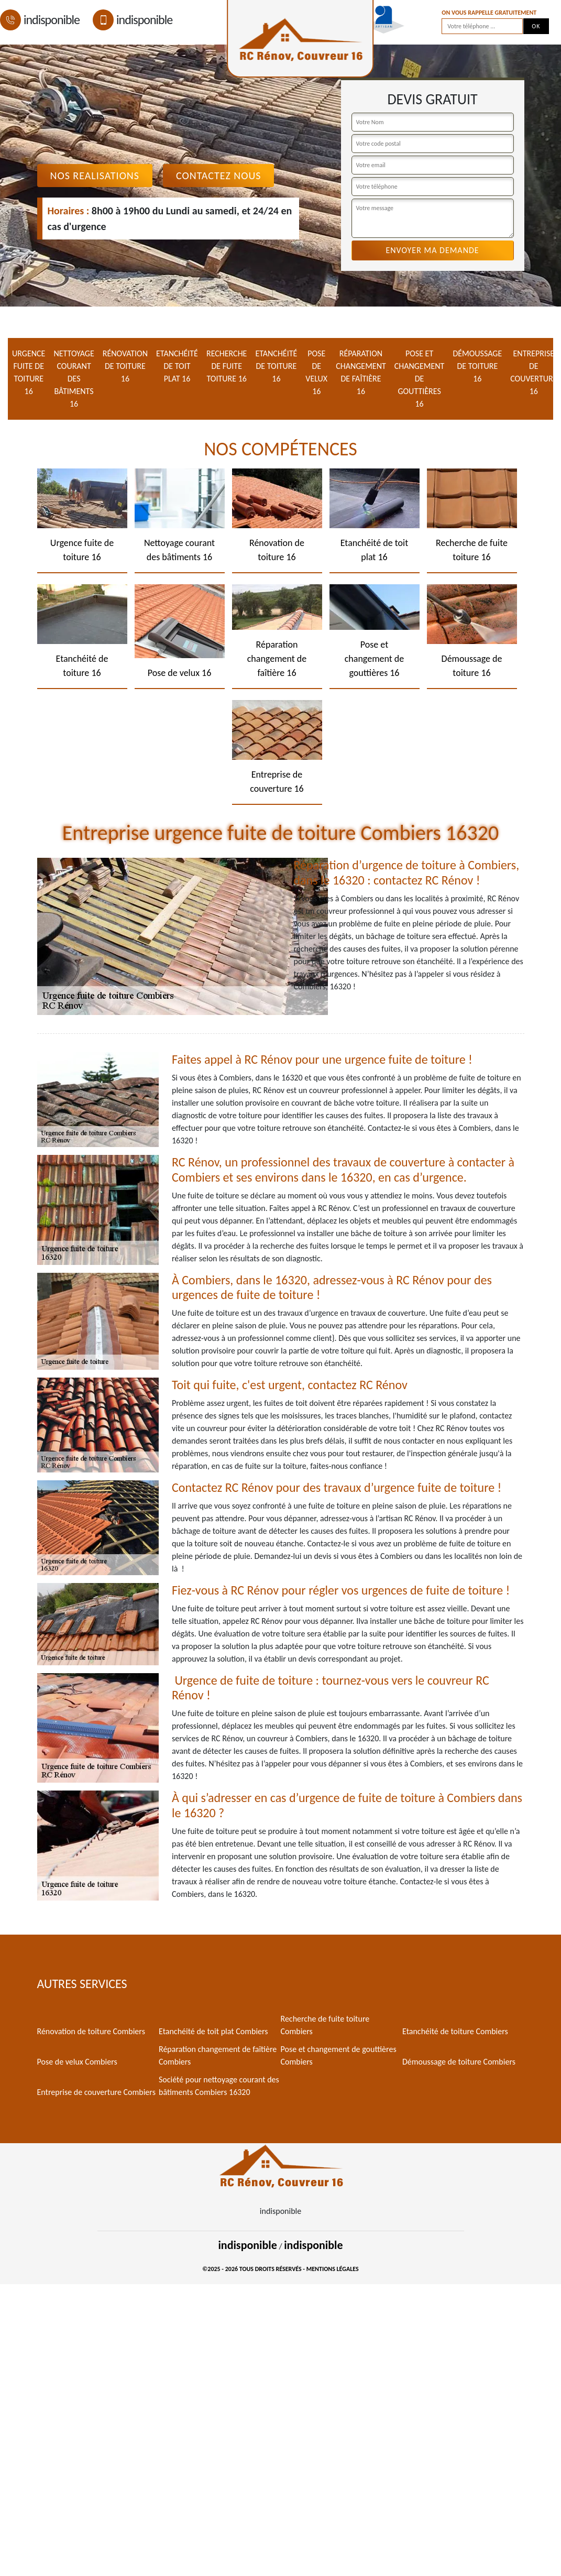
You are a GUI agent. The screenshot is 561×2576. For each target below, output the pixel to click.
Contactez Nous (218, 175)
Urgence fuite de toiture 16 (28, 372)
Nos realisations (94, 175)
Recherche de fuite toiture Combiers (325, 2025)
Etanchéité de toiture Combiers (455, 2031)
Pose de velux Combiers (77, 2062)
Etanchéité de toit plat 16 (177, 366)
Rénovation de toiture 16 (125, 366)
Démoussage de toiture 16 (477, 366)
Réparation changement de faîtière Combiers (218, 2055)
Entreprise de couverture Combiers (96, 2092)
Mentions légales (332, 2269)
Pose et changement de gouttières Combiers (339, 2055)
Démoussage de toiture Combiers (458, 2062)
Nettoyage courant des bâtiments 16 (73, 378)
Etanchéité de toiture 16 (276, 366)
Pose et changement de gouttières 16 (419, 378)
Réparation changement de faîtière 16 (361, 372)
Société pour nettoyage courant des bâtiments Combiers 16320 (219, 2086)
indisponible (40, 19)
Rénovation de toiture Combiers (91, 2031)
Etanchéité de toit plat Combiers (213, 2031)
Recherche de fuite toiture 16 (226, 366)
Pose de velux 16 (316, 372)
